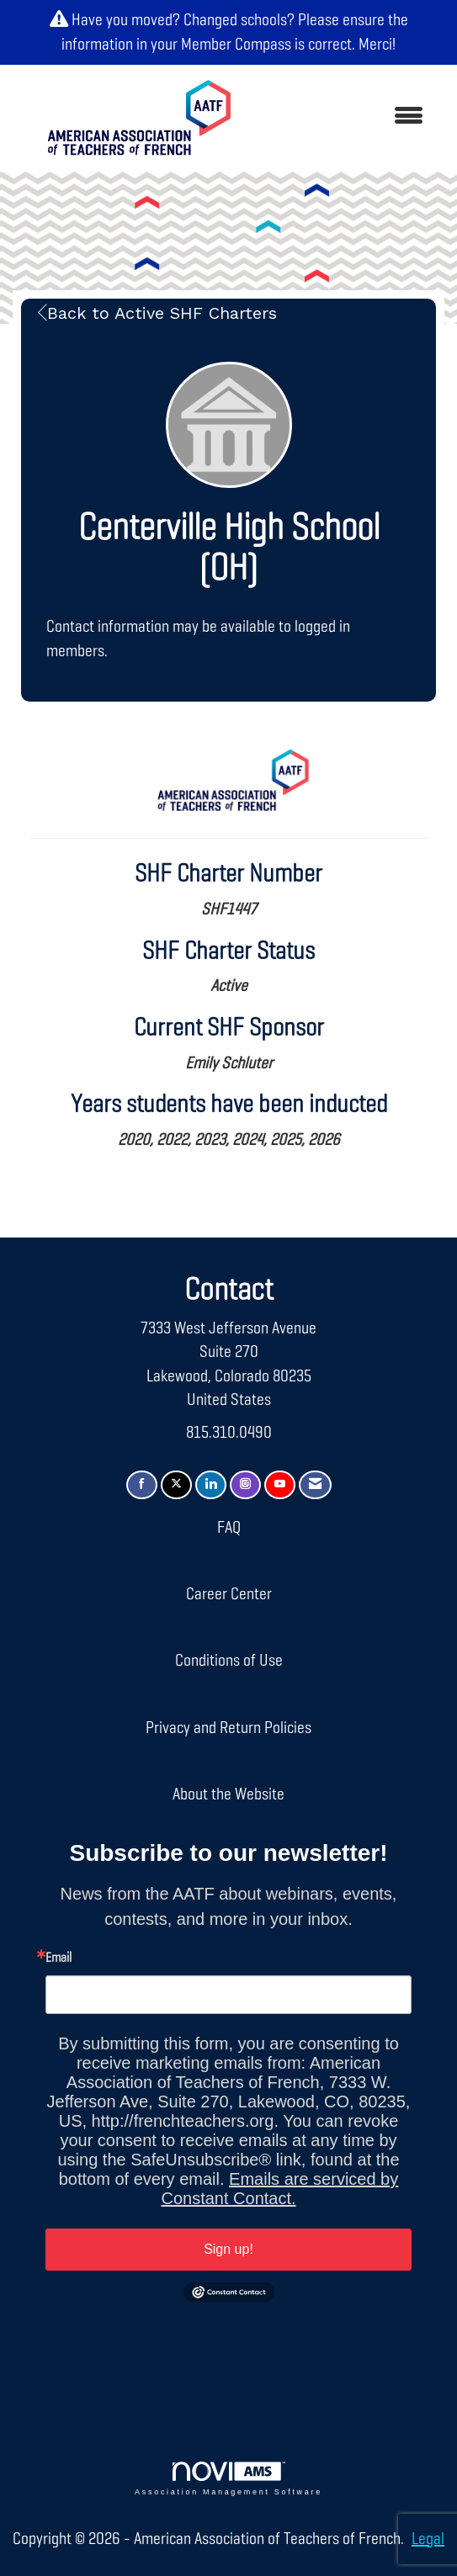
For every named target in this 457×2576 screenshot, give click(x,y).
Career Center (229, 1594)
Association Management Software (228, 2479)
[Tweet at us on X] (176, 1485)
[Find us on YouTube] (279, 1485)
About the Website (228, 1794)
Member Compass (236, 45)
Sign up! (228, 2249)
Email (58, 1958)
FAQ (229, 1528)
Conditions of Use (229, 1661)
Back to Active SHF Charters (157, 313)
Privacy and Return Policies (228, 1728)
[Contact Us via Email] (315, 1485)
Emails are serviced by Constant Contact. (279, 2189)
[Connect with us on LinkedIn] (210, 1485)
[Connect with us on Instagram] (245, 1485)
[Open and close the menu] (347, 117)
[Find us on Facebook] (141, 1485)
